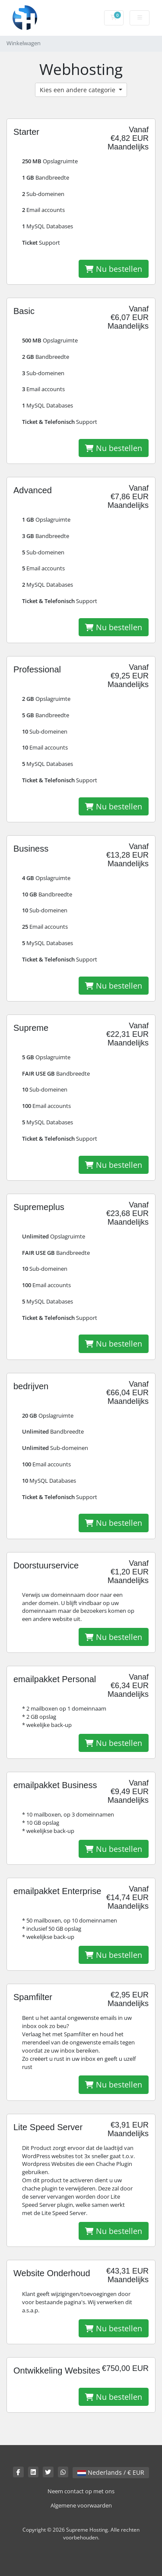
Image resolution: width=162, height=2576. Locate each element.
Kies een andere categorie (78, 90)
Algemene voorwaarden (81, 2505)
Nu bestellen (113, 269)
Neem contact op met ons (81, 2491)
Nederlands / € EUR (110, 2472)
